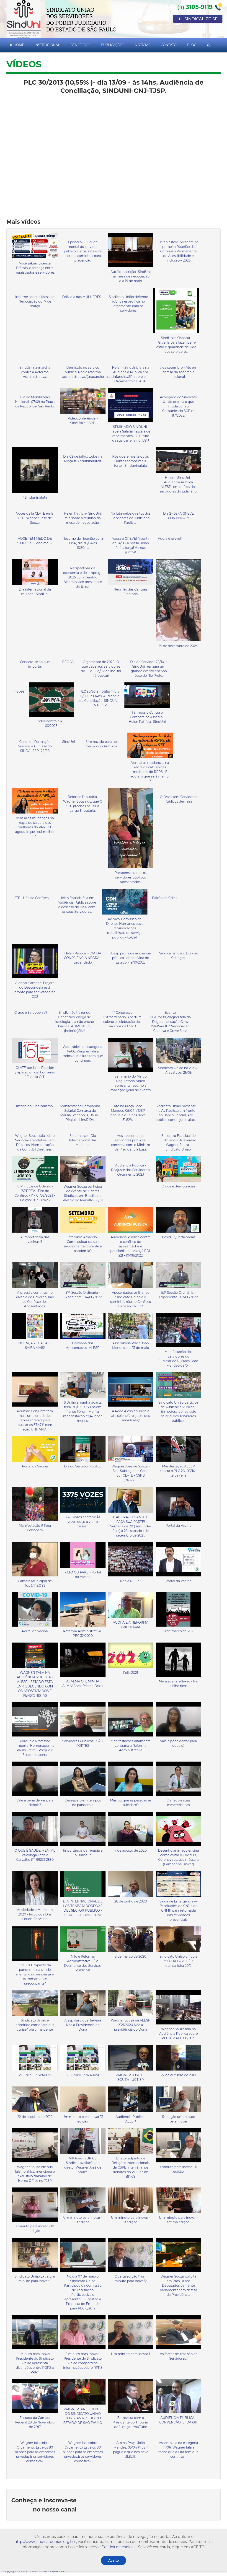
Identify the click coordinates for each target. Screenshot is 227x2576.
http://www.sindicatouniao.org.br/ (45, 2542)
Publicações (112, 45)
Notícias (142, 45)
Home (17, 45)
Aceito (113, 2560)
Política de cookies (118, 2547)
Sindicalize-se (198, 18)
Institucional (47, 45)
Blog (191, 45)
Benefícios (80, 45)
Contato (169, 45)
